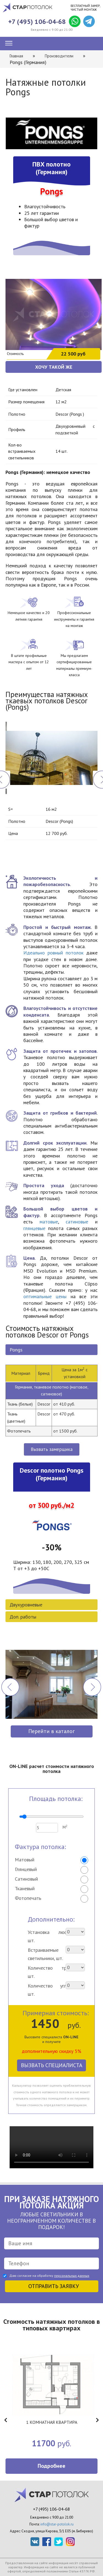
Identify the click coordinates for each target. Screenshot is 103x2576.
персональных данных (71, 2276)
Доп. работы (23, 1617)
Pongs (16, 1350)
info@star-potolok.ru (57, 2524)
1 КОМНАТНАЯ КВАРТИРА (51, 2422)
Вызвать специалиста (51, 2065)
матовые (49, 1221)
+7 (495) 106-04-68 (37, 21)
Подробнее (51, 2465)
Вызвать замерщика (52, 1449)
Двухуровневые (26, 1604)
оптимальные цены (44, 1296)
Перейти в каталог (51, 1731)
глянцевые (34, 1228)
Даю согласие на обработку (49, 2276)
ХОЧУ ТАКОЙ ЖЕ (53, 367)
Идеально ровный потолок (53, 953)
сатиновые (77, 1221)
